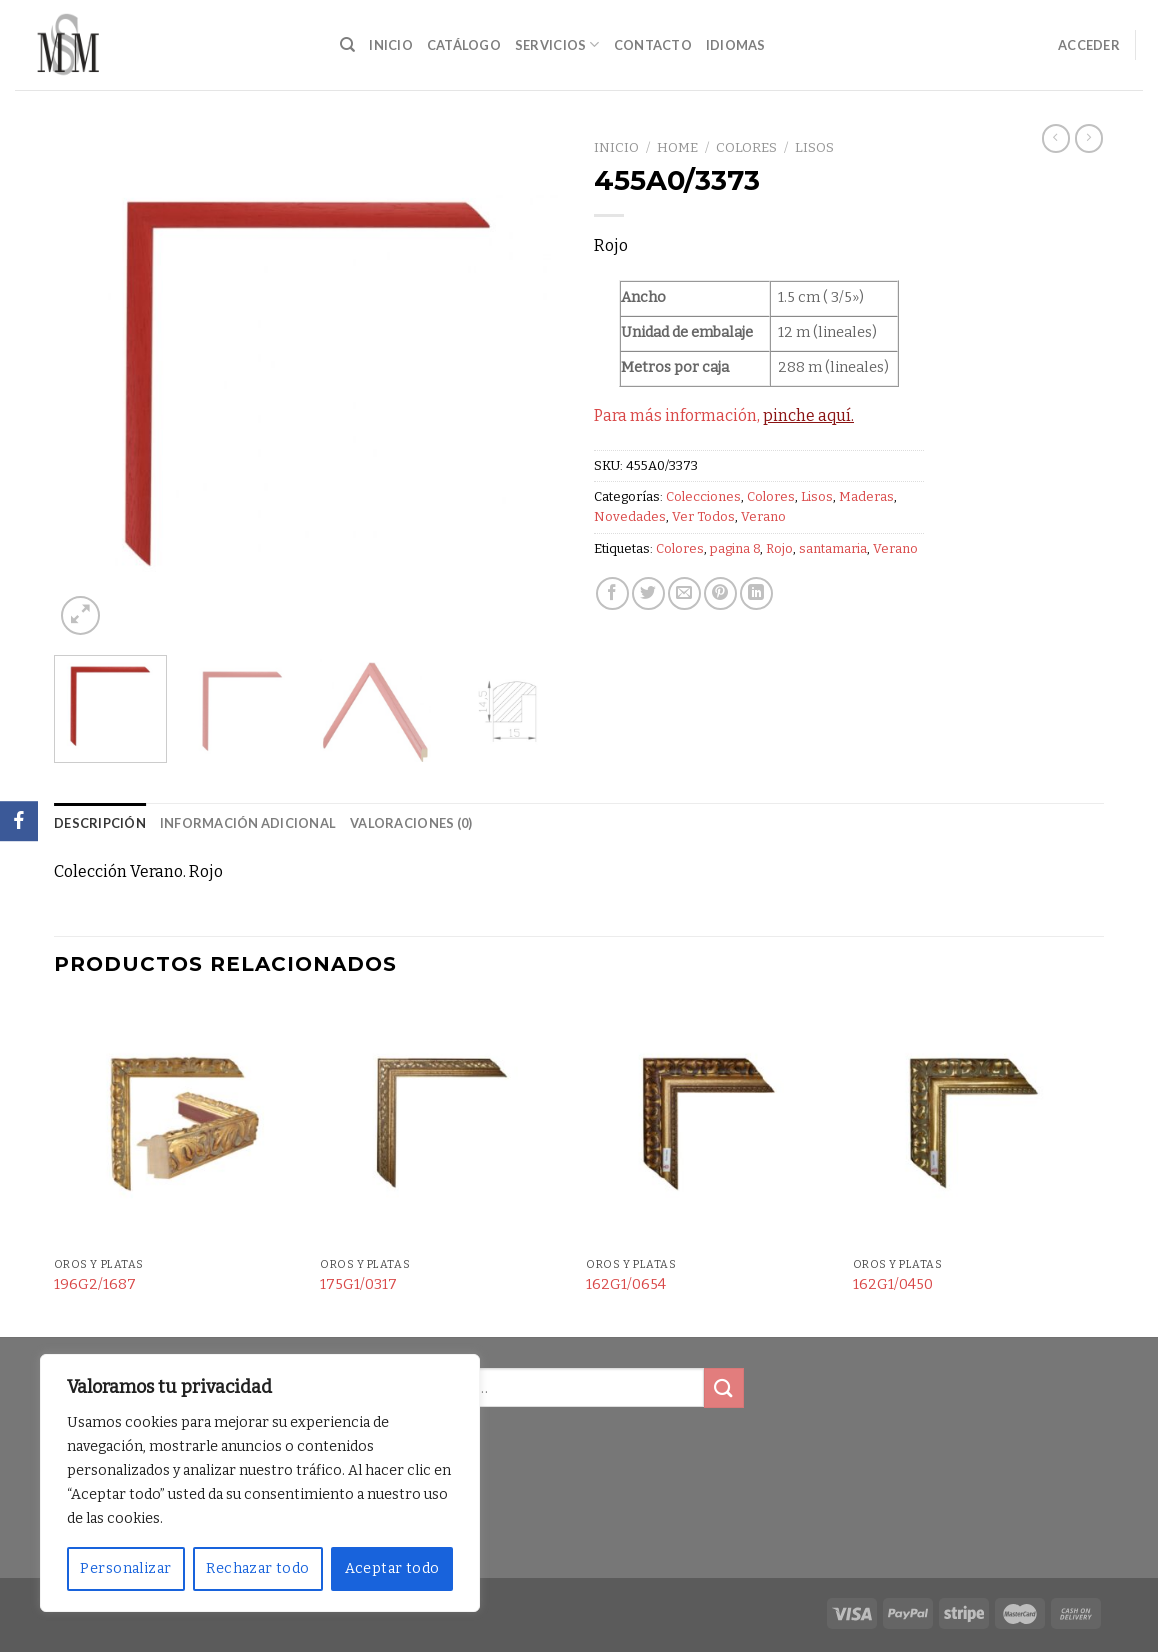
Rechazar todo (257, 1568)
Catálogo (464, 45)
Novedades (630, 516)
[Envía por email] (684, 593)
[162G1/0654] (709, 1124)
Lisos (814, 147)
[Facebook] (19, 821)
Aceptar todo (392, 1568)
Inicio (391, 45)
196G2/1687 (95, 1284)
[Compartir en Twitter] (648, 593)
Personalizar (125, 1568)
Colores (746, 147)
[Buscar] (347, 45)
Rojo (779, 548)
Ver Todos (703, 516)
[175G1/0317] (443, 1124)
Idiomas (736, 45)
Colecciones (703, 496)
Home (677, 147)
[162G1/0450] (976, 1124)
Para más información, (724, 415)
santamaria (833, 548)
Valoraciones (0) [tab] (411, 823)
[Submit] (724, 1387)
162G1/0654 (626, 1284)
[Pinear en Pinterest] (720, 593)
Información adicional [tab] (248, 823)
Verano (763, 516)
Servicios (557, 44)
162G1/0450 (893, 1284)
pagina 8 (735, 548)
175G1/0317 (358, 1284)
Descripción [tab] (100, 823)
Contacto (653, 45)
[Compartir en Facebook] (612, 593)
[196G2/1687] (177, 1124)
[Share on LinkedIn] (756, 593)
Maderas (866, 496)
